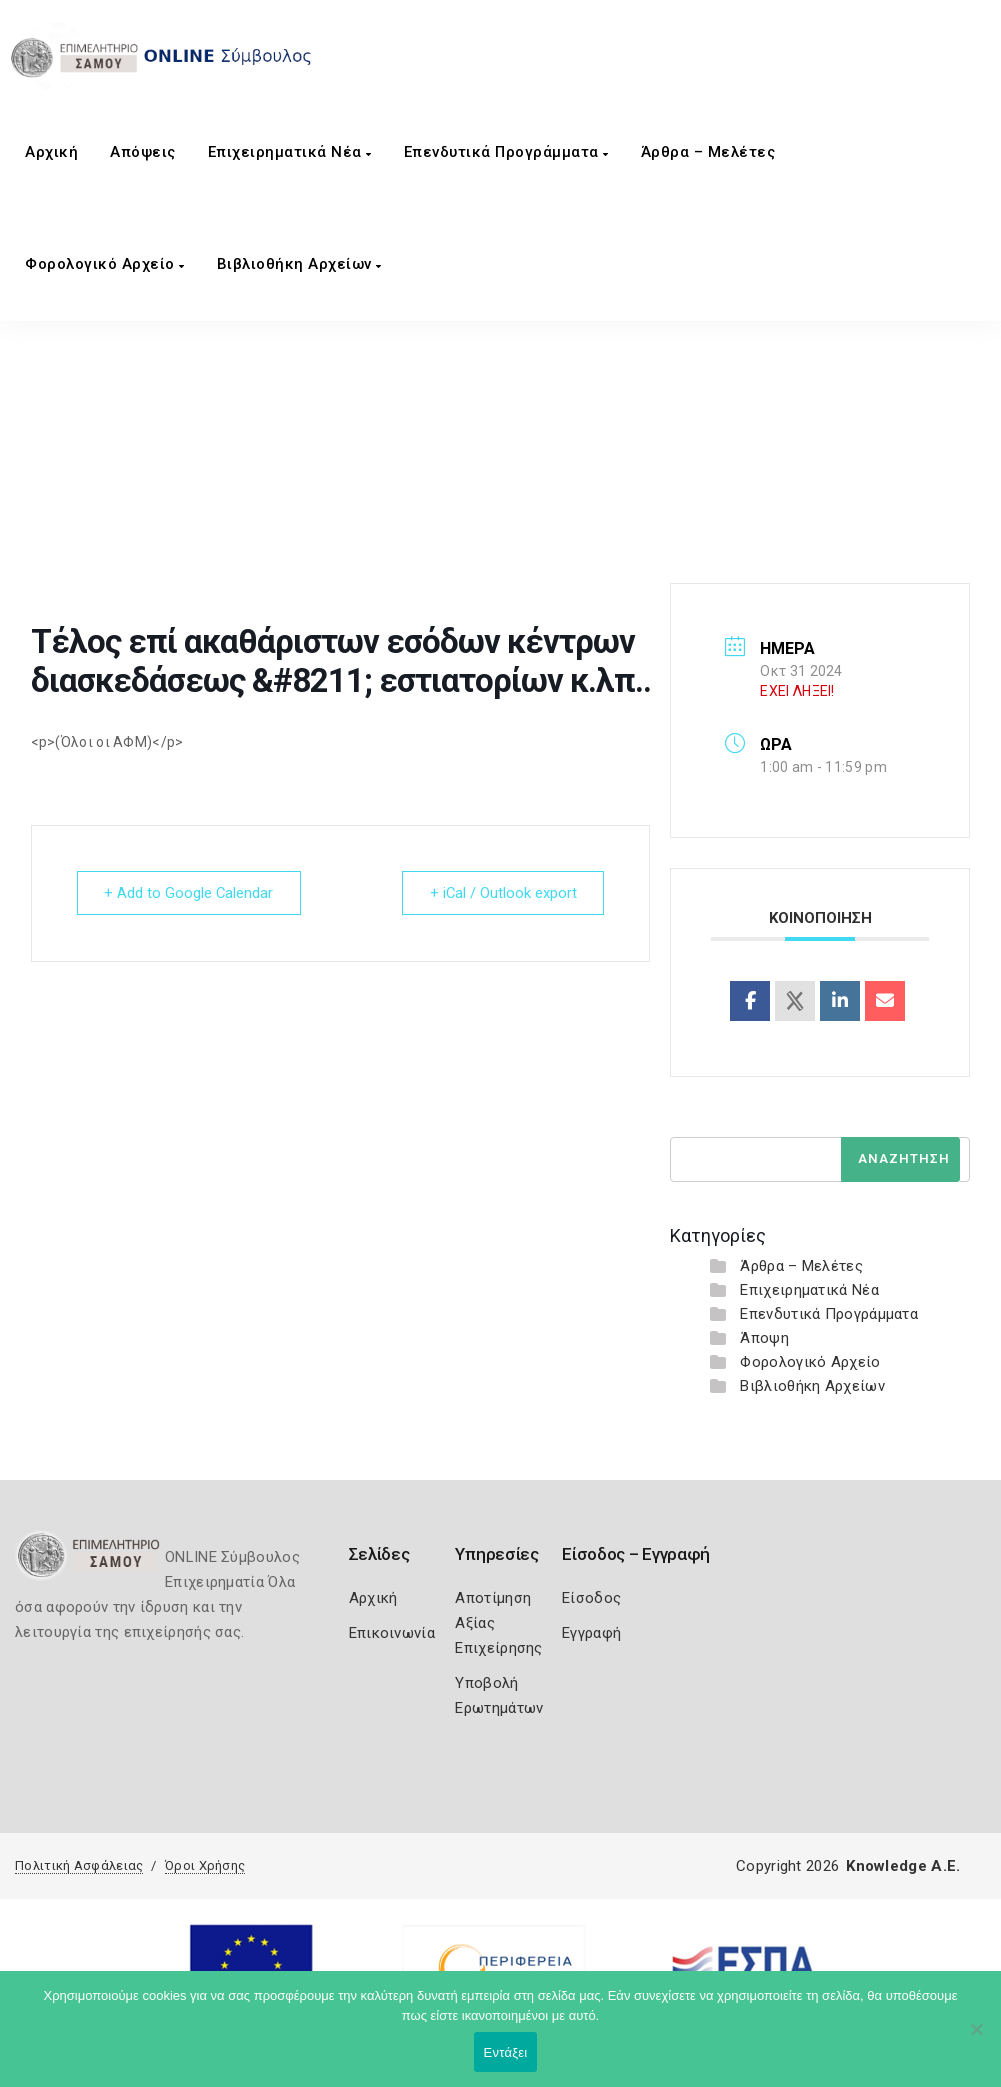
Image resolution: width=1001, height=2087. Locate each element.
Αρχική (51, 152)
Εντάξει (506, 2052)
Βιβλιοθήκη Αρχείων (299, 264)
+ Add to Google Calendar (191, 893)
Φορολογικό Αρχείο (105, 264)
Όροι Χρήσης (205, 1865)
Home (197, 497)
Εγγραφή (591, 1633)
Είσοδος (591, 1598)
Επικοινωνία (392, 1633)
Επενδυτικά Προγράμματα (506, 152)
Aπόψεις (143, 152)
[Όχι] (976, 2039)
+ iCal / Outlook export (501, 893)
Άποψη (764, 1338)
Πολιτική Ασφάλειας (79, 1865)
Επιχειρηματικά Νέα (290, 152)
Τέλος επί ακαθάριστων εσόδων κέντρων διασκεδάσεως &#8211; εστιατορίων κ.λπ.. (519, 497)
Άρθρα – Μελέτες (708, 152)
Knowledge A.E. (903, 1866)
